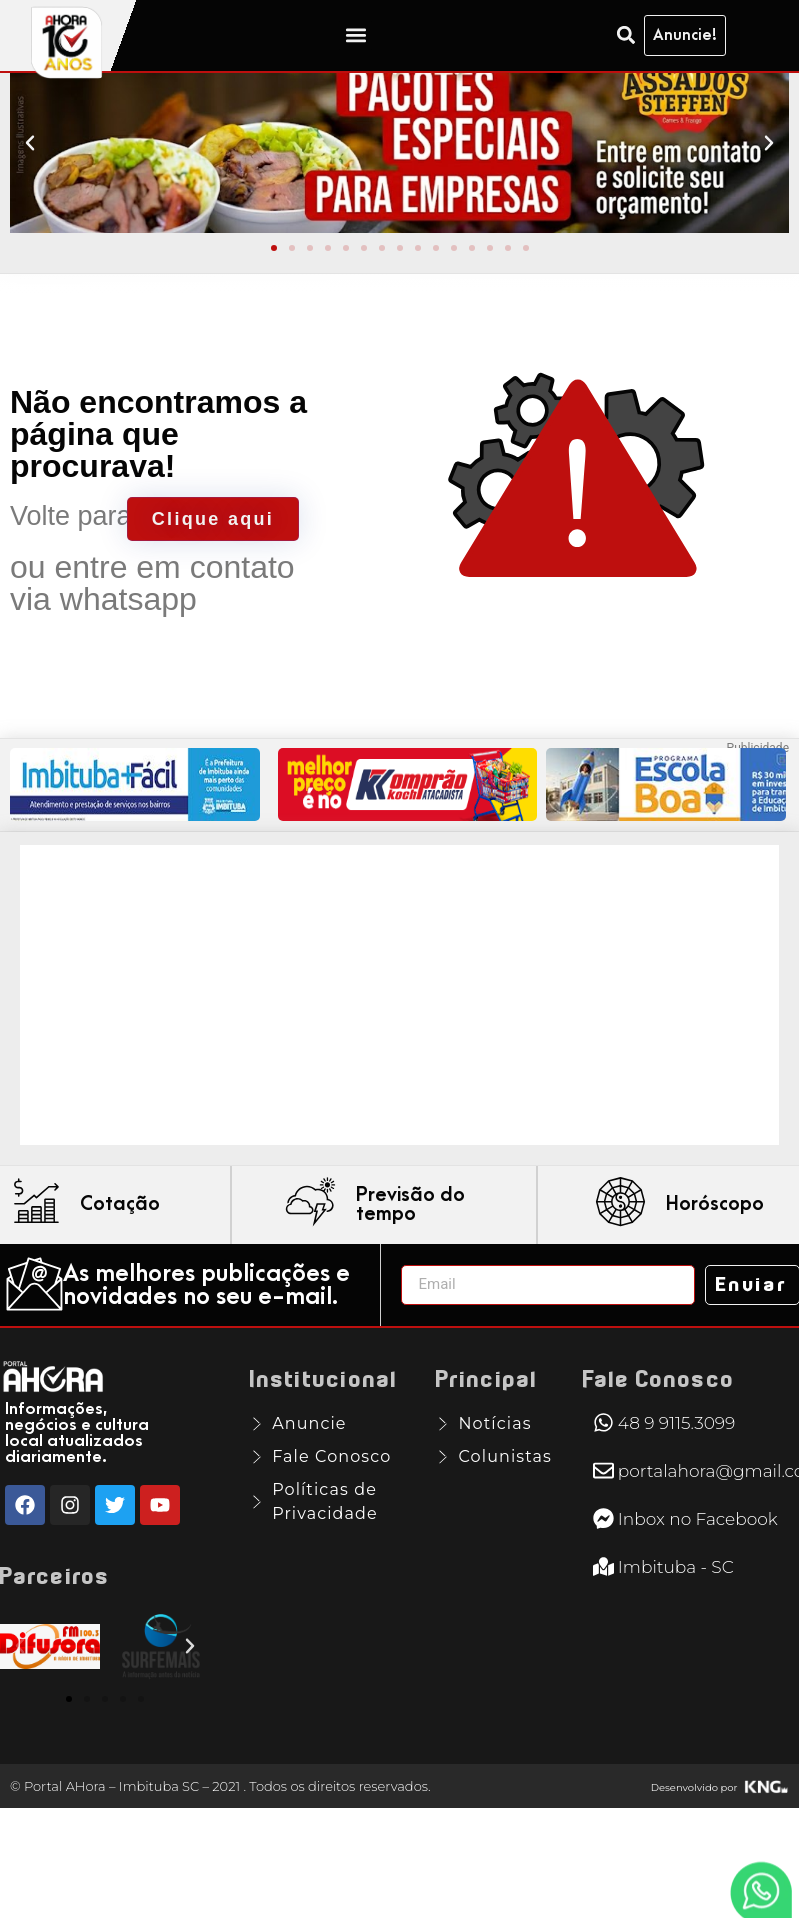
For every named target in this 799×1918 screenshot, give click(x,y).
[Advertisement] (384, 1024)
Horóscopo (715, 1234)
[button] (355, 35)
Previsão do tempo (410, 1233)
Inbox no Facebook (698, 1548)
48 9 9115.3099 (676, 1452)
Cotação (120, 1234)
